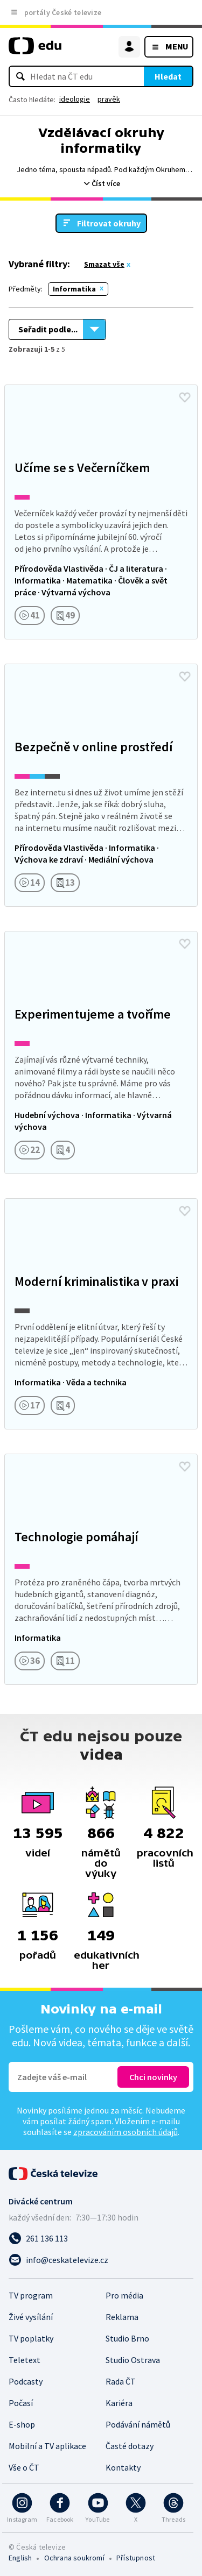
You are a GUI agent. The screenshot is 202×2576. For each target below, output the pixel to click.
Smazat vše (104, 264)
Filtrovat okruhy (109, 223)
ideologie (74, 99)
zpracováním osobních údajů (125, 2131)
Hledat (168, 76)
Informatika (74, 289)
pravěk (108, 99)
